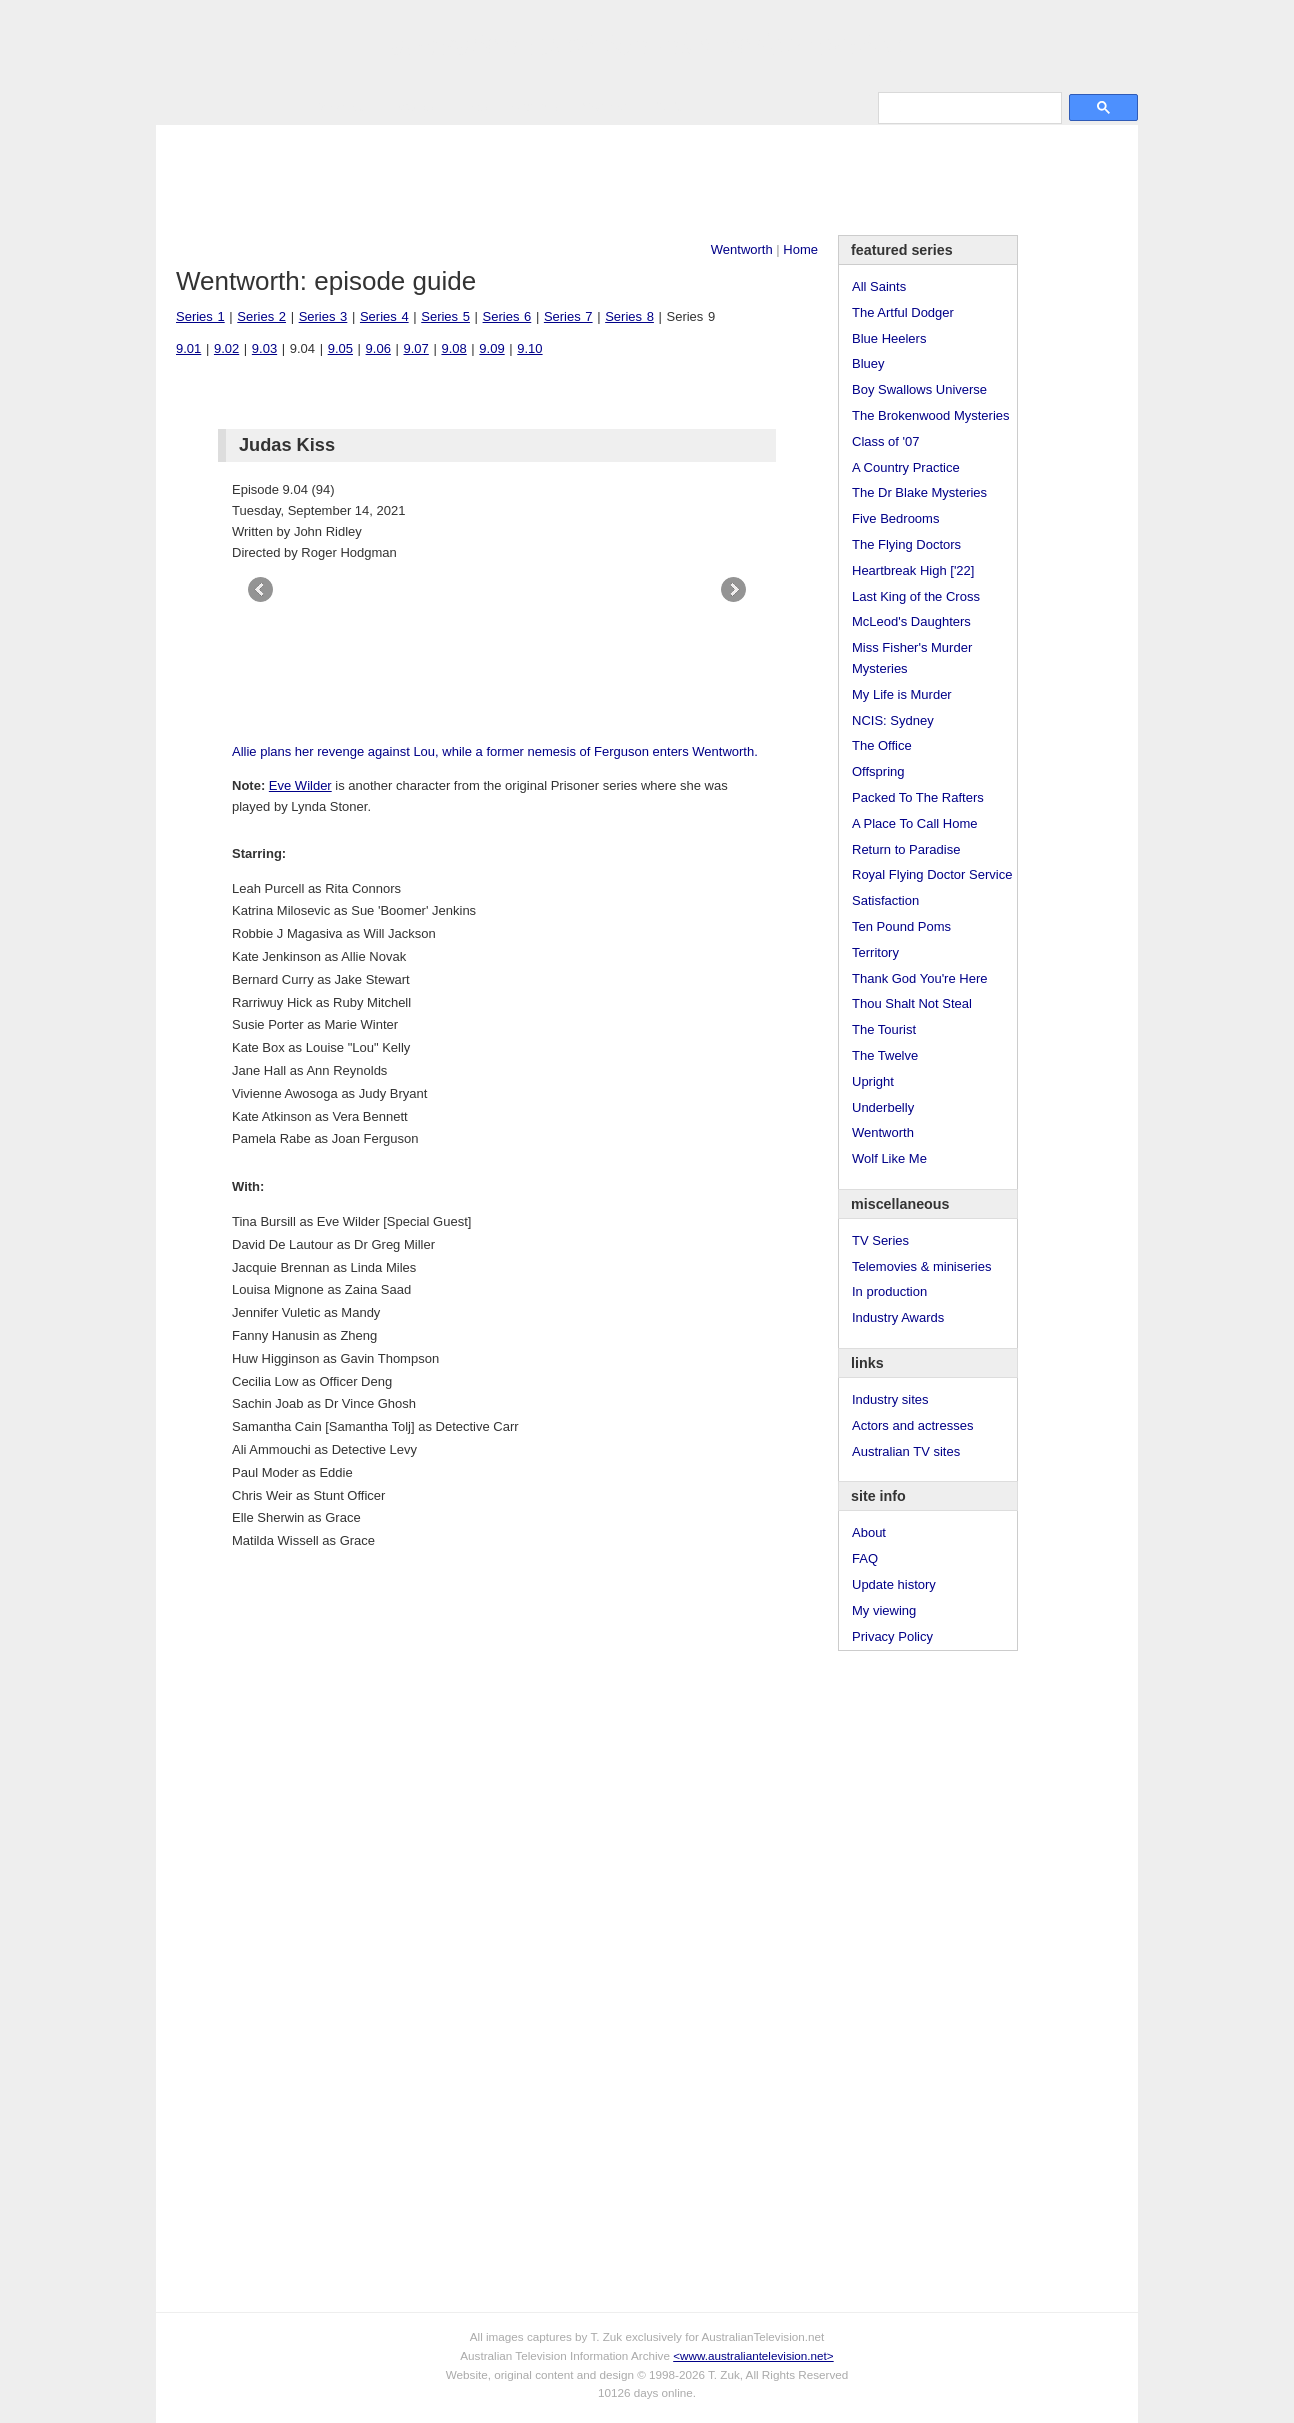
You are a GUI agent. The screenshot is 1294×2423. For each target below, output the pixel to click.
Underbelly (883, 1107)
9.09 (491, 348)
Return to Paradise (906, 849)
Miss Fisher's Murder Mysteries (912, 658)
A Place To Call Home (915, 823)
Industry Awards (898, 1317)
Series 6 (507, 316)
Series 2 (261, 316)
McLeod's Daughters (911, 621)
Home (800, 249)
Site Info (535, 106)
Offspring (878, 771)
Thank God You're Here (919, 978)
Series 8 (629, 316)
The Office (882, 745)
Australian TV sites (906, 1451)
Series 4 (384, 316)
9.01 (188, 348)
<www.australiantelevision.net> (753, 2355)
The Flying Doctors (906, 544)
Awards (411, 106)
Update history (894, 1584)
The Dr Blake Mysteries (919, 492)
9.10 (529, 348)
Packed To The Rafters (918, 797)
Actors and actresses (912, 1425)
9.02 (226, 348)
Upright (873, 1081)
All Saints (879, 286)
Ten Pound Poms (901, 926)
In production (889, 1291)
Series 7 (568, 316)
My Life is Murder (902, 694)
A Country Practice (906, 467)
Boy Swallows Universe (919, 389)
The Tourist (884, 1029)
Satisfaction (885, 900)
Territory (875, 952)
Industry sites (890, 1399)
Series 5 (445, 316)
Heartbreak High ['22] (913, 570)
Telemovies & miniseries (921, 1266)
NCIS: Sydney (893, 720)
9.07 (416, 348)
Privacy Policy (892, 1636)
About (869, 1532)
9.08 (453, 348)
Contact (604, 106)
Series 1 (200, 316)
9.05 (340, 348)
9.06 (378, 348)
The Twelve (885, 1055)
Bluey (868, 363)
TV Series (337, 106)
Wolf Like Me (889, 1158)
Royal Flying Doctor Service (932, 874)
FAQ (865, 1558)
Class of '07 (886, 441)
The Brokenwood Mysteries (931, 415)
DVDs (668, 106)
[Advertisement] (647, 180)
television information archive (647, 45)
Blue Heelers (889, 338)
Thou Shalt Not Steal (912, 1003)
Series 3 (323, 316)
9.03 (264, 348)
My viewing (884, 1610)
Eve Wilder (300, 785)
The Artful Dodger (903, 312)
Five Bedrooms (895, 518)
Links (472, 106)
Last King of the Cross (916, 596)
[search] (968, 107)
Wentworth (742, 249)
